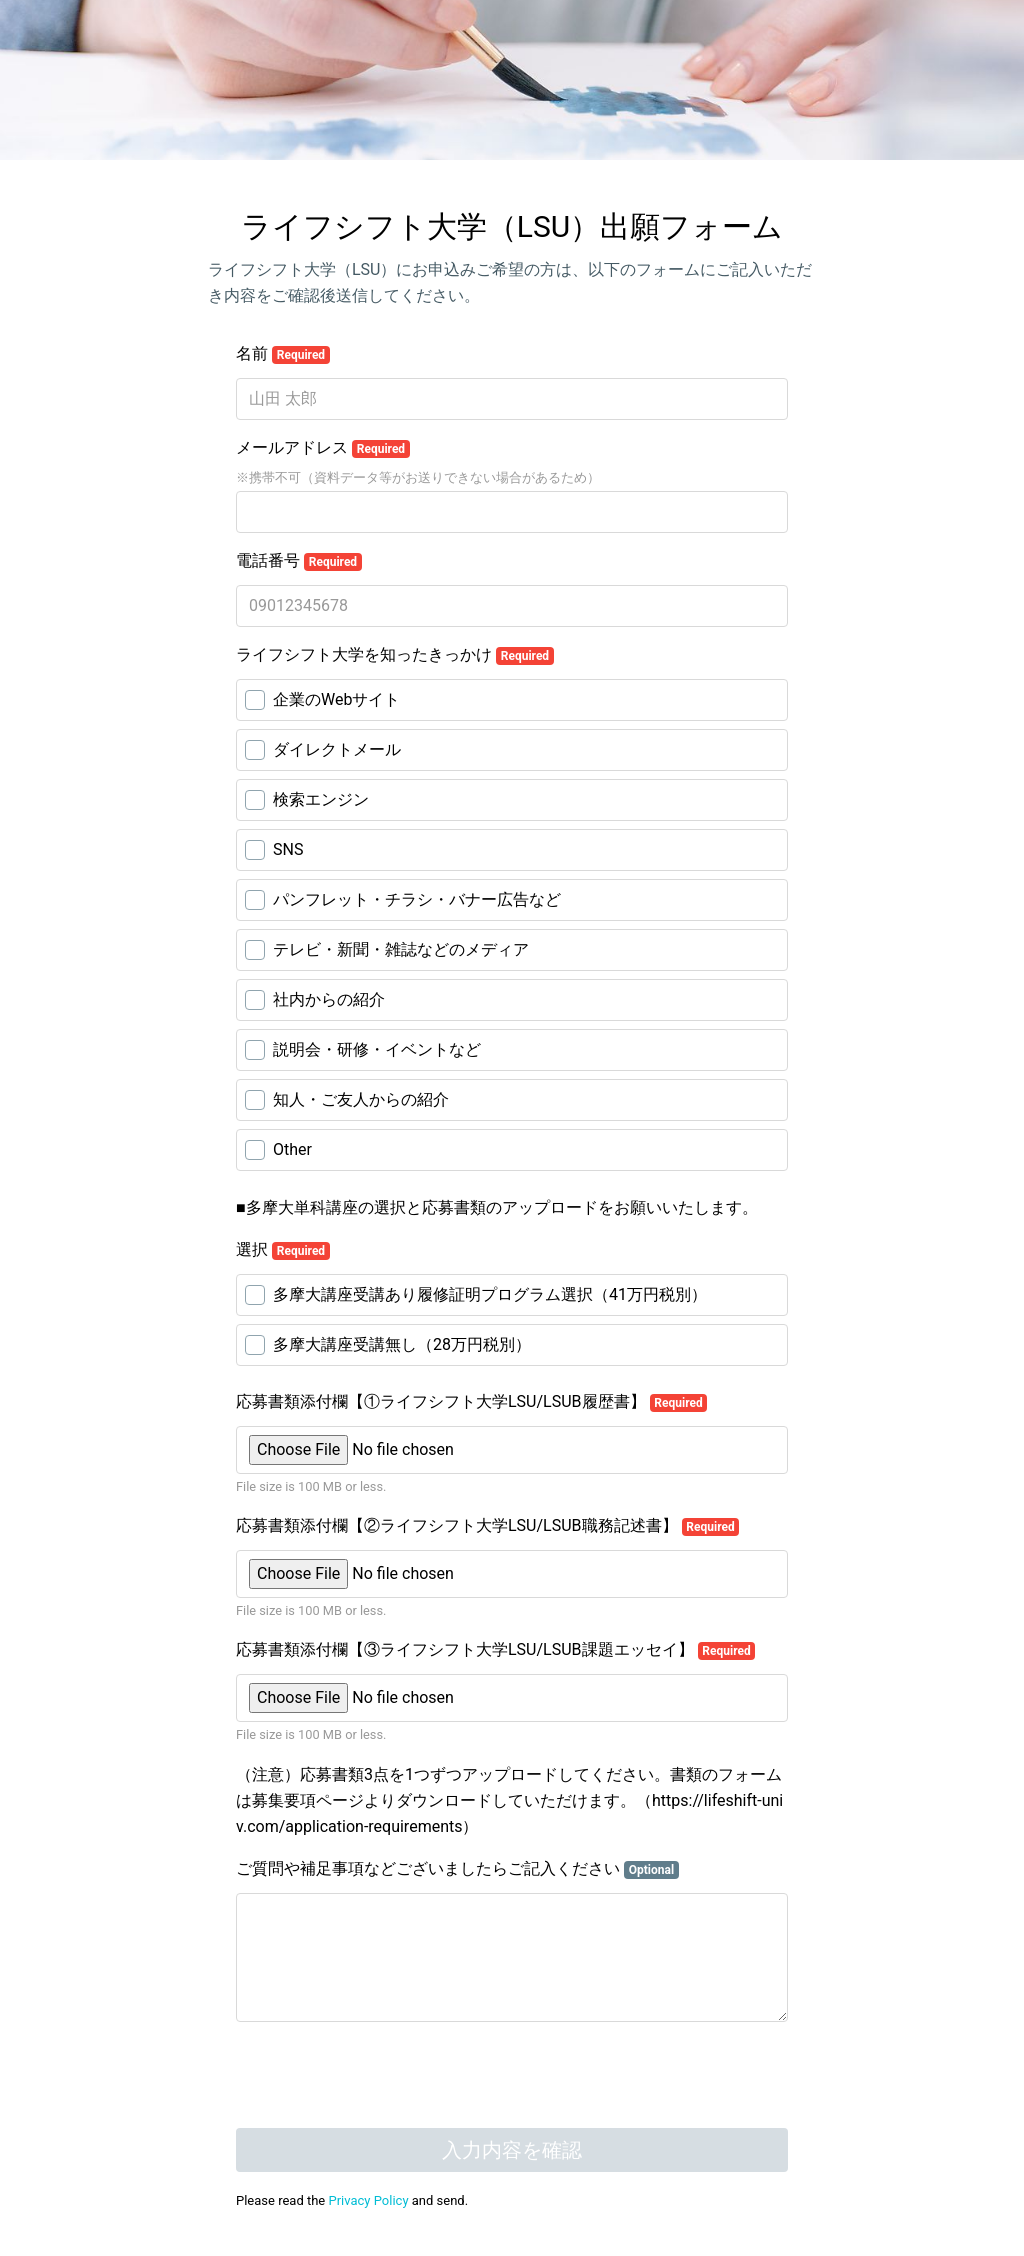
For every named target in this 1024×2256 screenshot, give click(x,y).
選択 (283, 1250)
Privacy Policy (369, 2200)
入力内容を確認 (512, 2150)
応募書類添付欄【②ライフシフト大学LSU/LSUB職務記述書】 (487, 1526)
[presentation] (388, 2077)
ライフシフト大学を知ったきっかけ (395, 655)
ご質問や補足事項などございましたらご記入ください (457, 1869)
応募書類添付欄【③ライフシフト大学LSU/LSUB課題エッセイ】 (495, 1650)
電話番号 (299, 561)
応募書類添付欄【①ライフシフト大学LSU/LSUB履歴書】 (471, 1402)
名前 (283, 354)
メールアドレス (323, 448)
